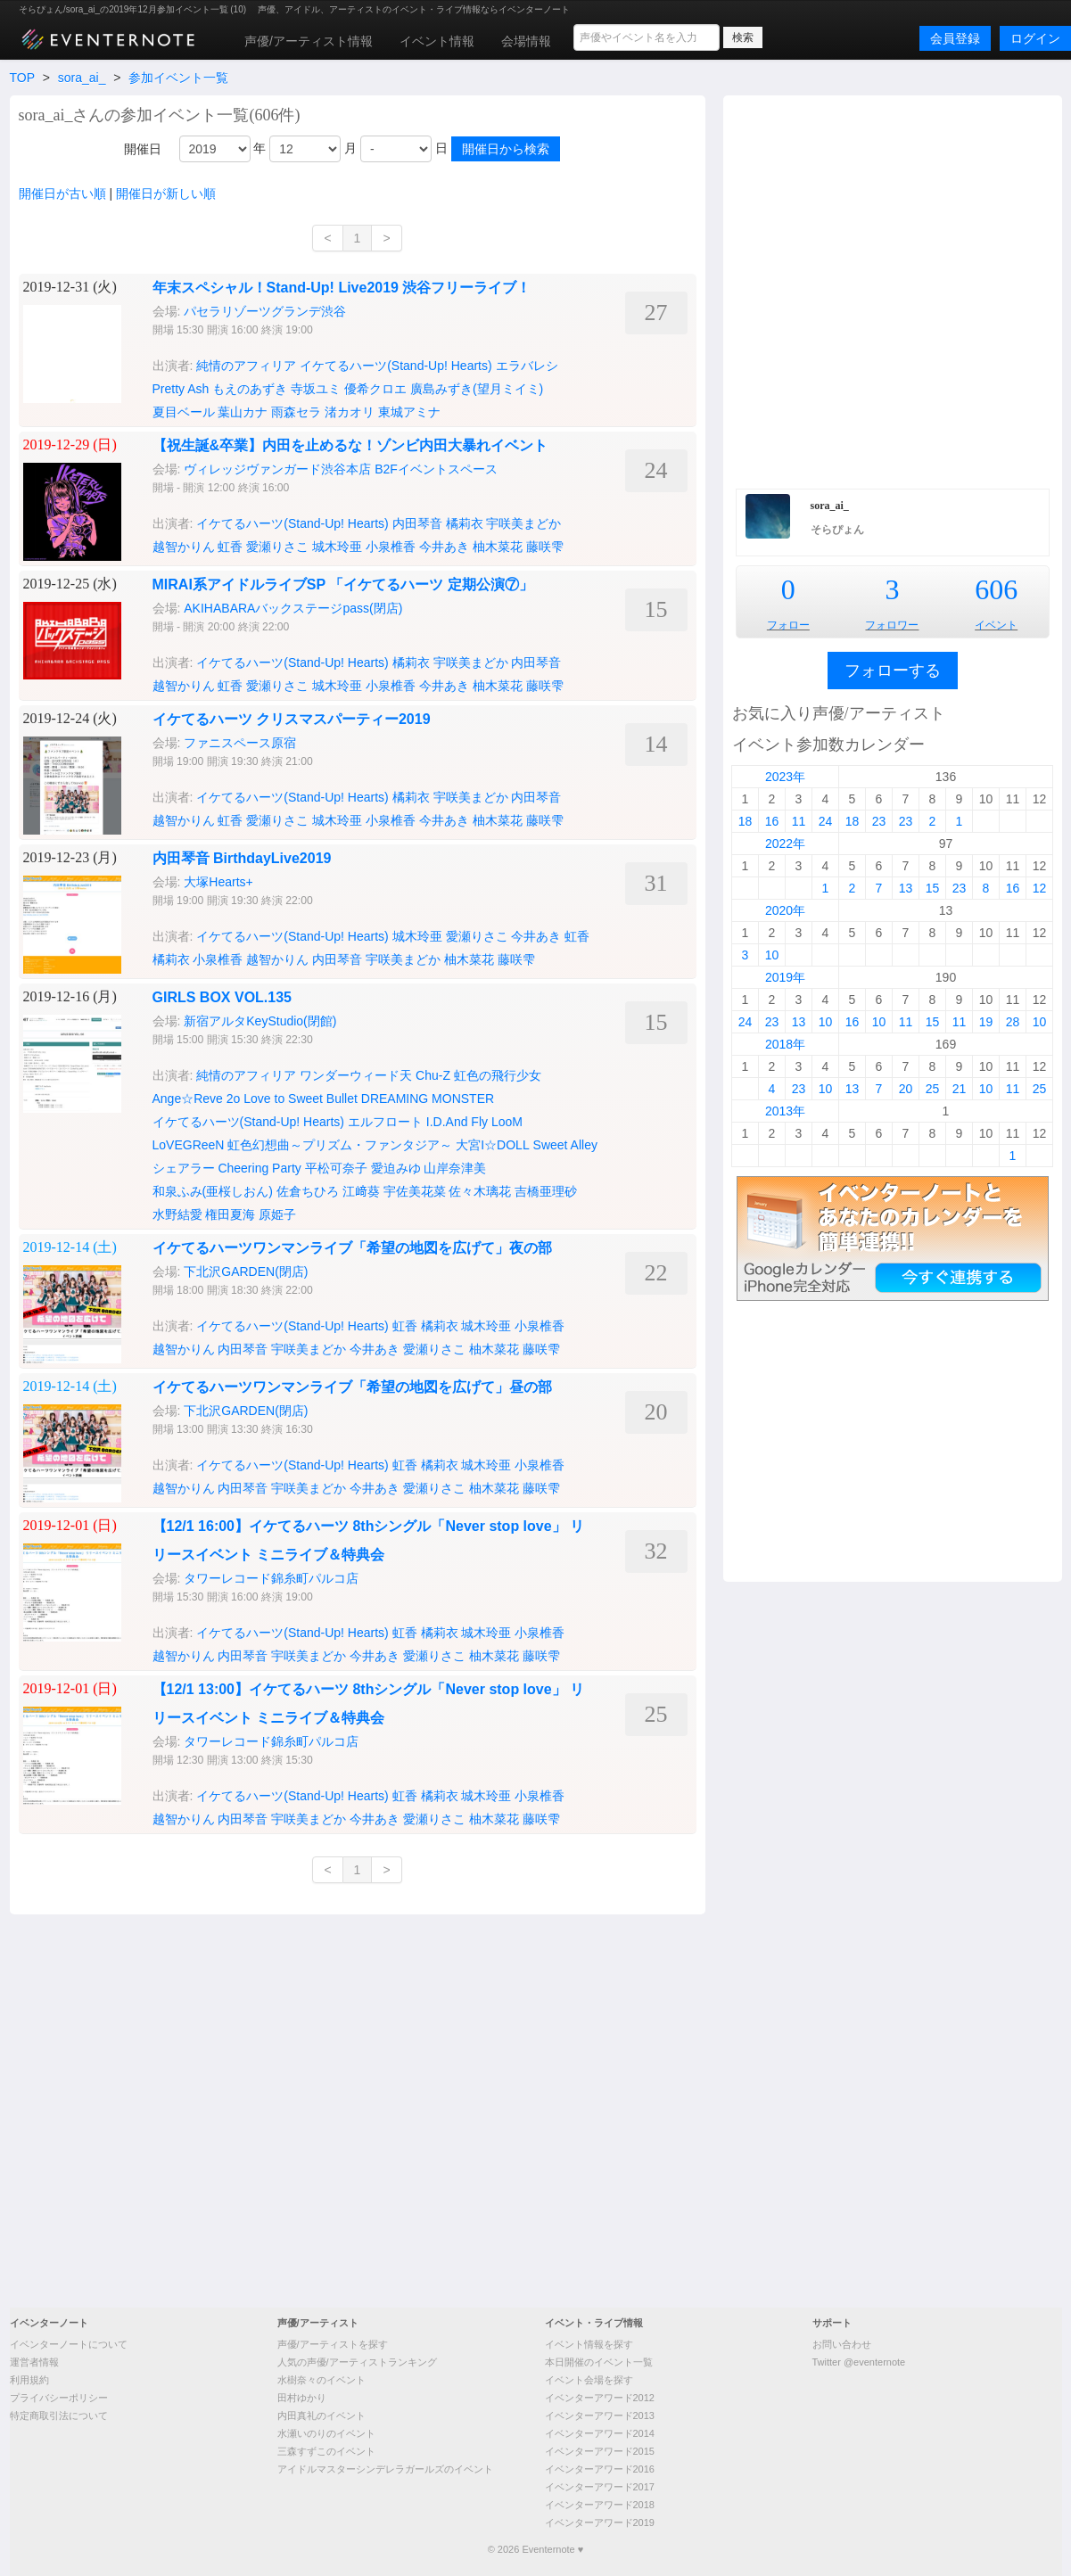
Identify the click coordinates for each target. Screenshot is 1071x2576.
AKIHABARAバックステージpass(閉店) (293, 608)
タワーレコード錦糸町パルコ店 (271, 1578)
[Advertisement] (216, 289)
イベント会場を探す (589, 2379)
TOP (22, 77)
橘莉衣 (464, 523)
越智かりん (183, 546)
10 (772, 955)
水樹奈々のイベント (321, 2379)
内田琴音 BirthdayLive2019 (242, 858)
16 (772, 821)
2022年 (785, 843)
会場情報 (526, 41)
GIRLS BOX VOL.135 (222, 997)
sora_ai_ (82, 77)
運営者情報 (34, 2362)
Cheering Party (259, 1168)
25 (933, 1089)
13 (906, 888)
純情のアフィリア (246, 1075)
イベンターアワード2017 (600, 2486)
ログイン (1035, 38)
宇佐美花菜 (414, 1191)
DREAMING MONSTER (427, 1098)
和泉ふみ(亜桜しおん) (212, 1191)
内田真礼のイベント (321, 2415)
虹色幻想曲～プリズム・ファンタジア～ (339, 1145)
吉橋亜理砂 (546, 1191)
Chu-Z (433, 1075)
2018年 (785, 1044)
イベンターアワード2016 (600, 2469)
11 (799, 821)
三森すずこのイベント (326, 2451)
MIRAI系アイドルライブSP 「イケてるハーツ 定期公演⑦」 (342, 584)
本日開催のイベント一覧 (599, 2362)
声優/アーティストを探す (332, 2344)
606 (996, 589)
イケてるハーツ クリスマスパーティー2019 (291, 719)
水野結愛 (177, 1214)
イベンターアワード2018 (600, 2504)
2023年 (785, 777)
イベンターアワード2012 (600, 2397)
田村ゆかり (301, 2397)
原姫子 (277, 1214)
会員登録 (955, 38)
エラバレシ (527, 365)
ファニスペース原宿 (242, 743)
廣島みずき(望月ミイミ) (476, 389)
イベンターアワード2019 (600, 2522)
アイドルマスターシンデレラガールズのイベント (385, 2469)
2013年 (785, 1111)
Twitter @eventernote (859, 2362)
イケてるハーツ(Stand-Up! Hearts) (292, 523)
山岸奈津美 (455, 1168)
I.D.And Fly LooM (474, 1122)
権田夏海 (230, 1214)
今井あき (444, 546)
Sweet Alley (565, 1145)
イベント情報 (437, 41)
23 (879, 821)
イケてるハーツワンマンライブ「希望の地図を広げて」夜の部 (352, 1247)
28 (1013, 1022)
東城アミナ (409, 412)
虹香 (230, 546)
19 (986, 1022)
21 (959, 1089)
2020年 (785, 910)
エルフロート (385, 1122)
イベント (996, 625)
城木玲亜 (337, 546)
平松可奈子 (336, 1168)
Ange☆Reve (187, 1098)
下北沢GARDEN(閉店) (246, 1271)
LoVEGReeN (188, 1145)
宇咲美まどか (523, 523)
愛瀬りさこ (277, 546)
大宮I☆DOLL (492, 1145)
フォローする (892, 670)
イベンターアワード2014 (600, 2433)
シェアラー (183, 1168)
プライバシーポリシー (59, 2397)
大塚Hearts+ (218, 882)
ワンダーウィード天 (356, 1075)
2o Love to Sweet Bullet (292, 1098)
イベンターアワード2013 (600, 2415)
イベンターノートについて (69, 2344)
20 (906, 1089)
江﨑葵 (361, 1191)
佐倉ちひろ (307, 1191)
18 (745, 821)
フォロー (788, 625)
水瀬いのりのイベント (326, 2433)
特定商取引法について (59, 2415)
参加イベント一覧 (178, 77)
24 (826, 821)
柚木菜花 (498, 546)
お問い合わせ (841, 2344)
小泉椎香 (391, 546)
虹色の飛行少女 (497, 1075)
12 (1040, 888)
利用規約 (29, 2379)
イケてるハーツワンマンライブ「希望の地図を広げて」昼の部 (352, 1387)
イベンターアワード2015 (600, 2451)
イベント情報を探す (589, 2344)
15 (933, 888)
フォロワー (892, 625)
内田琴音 (417, 523)
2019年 (785, 977)
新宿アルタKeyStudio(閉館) (260, 1021)
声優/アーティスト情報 (308, 41)
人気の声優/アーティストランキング (357, 2362)
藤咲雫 (545, 546)
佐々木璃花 (480, 1191)
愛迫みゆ (396, 1168)
